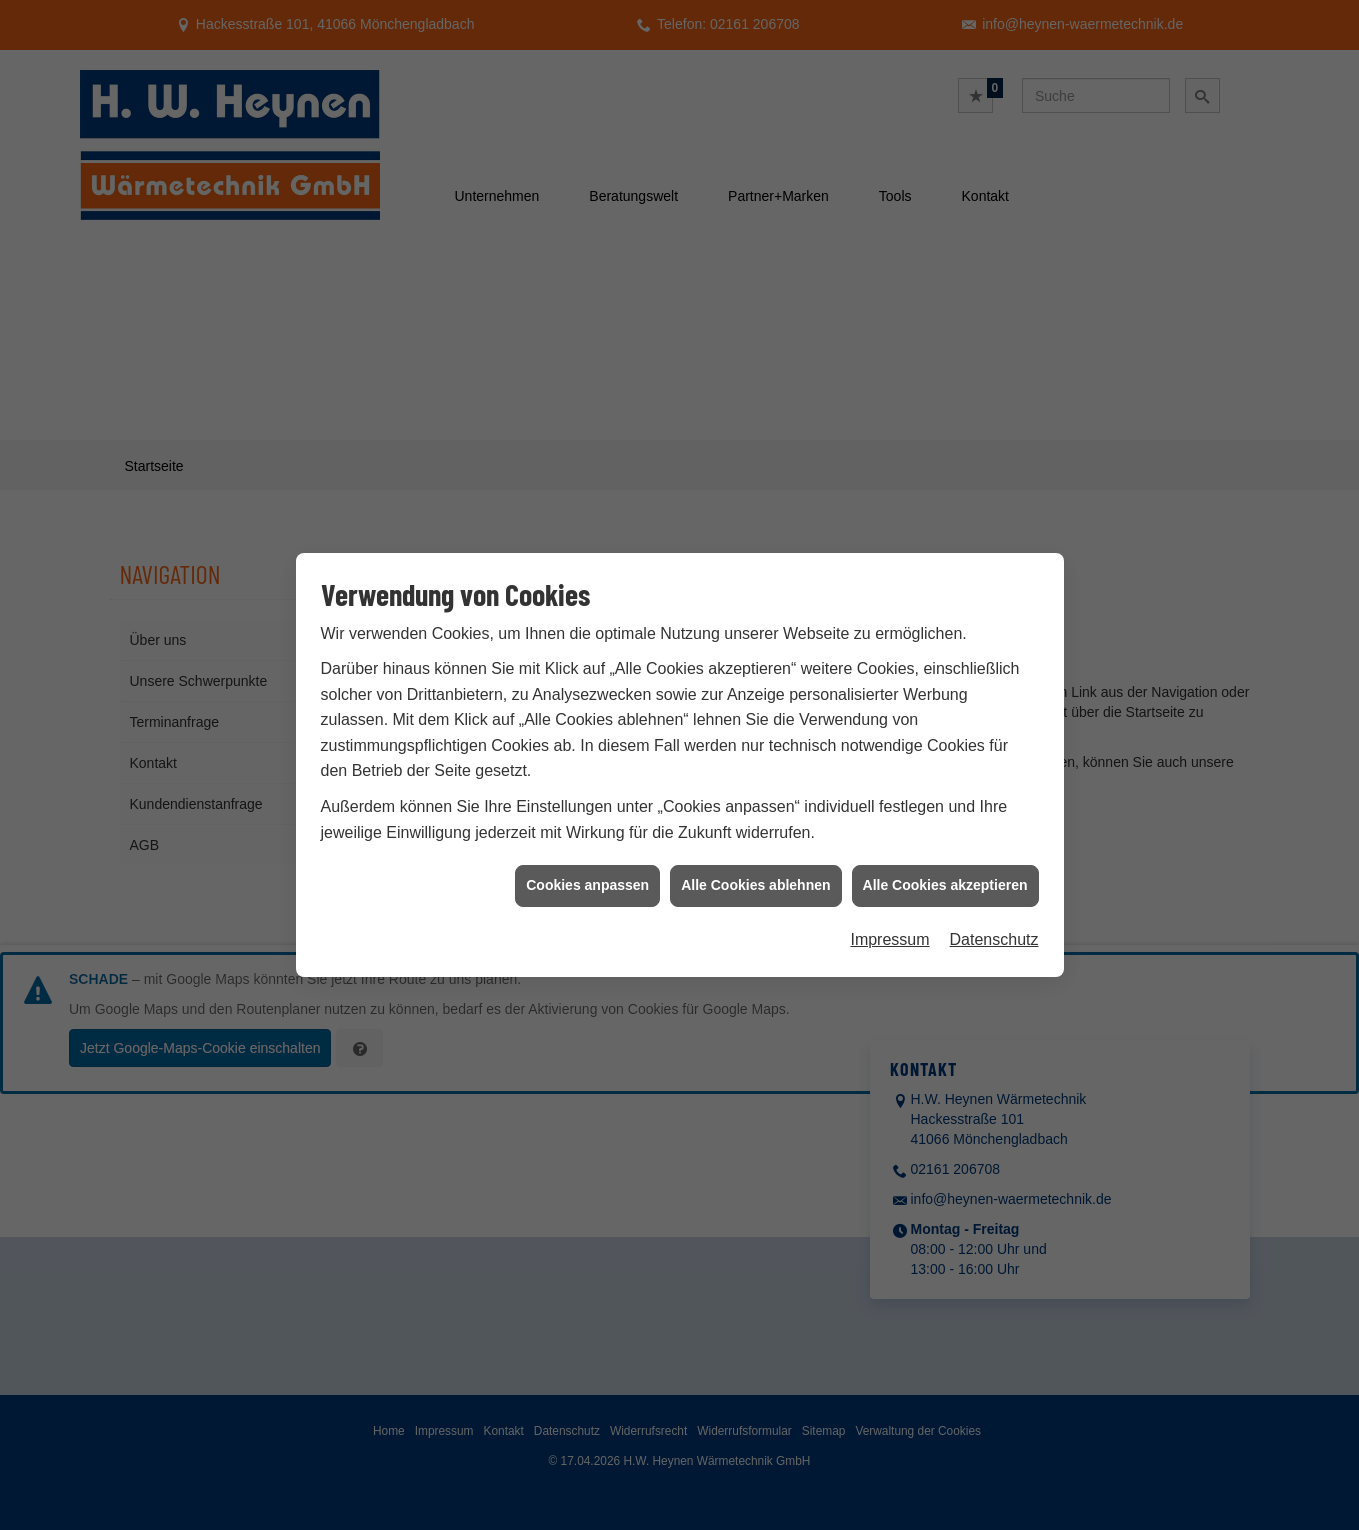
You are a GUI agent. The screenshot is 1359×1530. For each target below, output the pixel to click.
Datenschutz (994, 908)
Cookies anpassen (587, 855)
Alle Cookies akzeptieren (945, 855)
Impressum (889, 908)
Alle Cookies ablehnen (755, 855)
